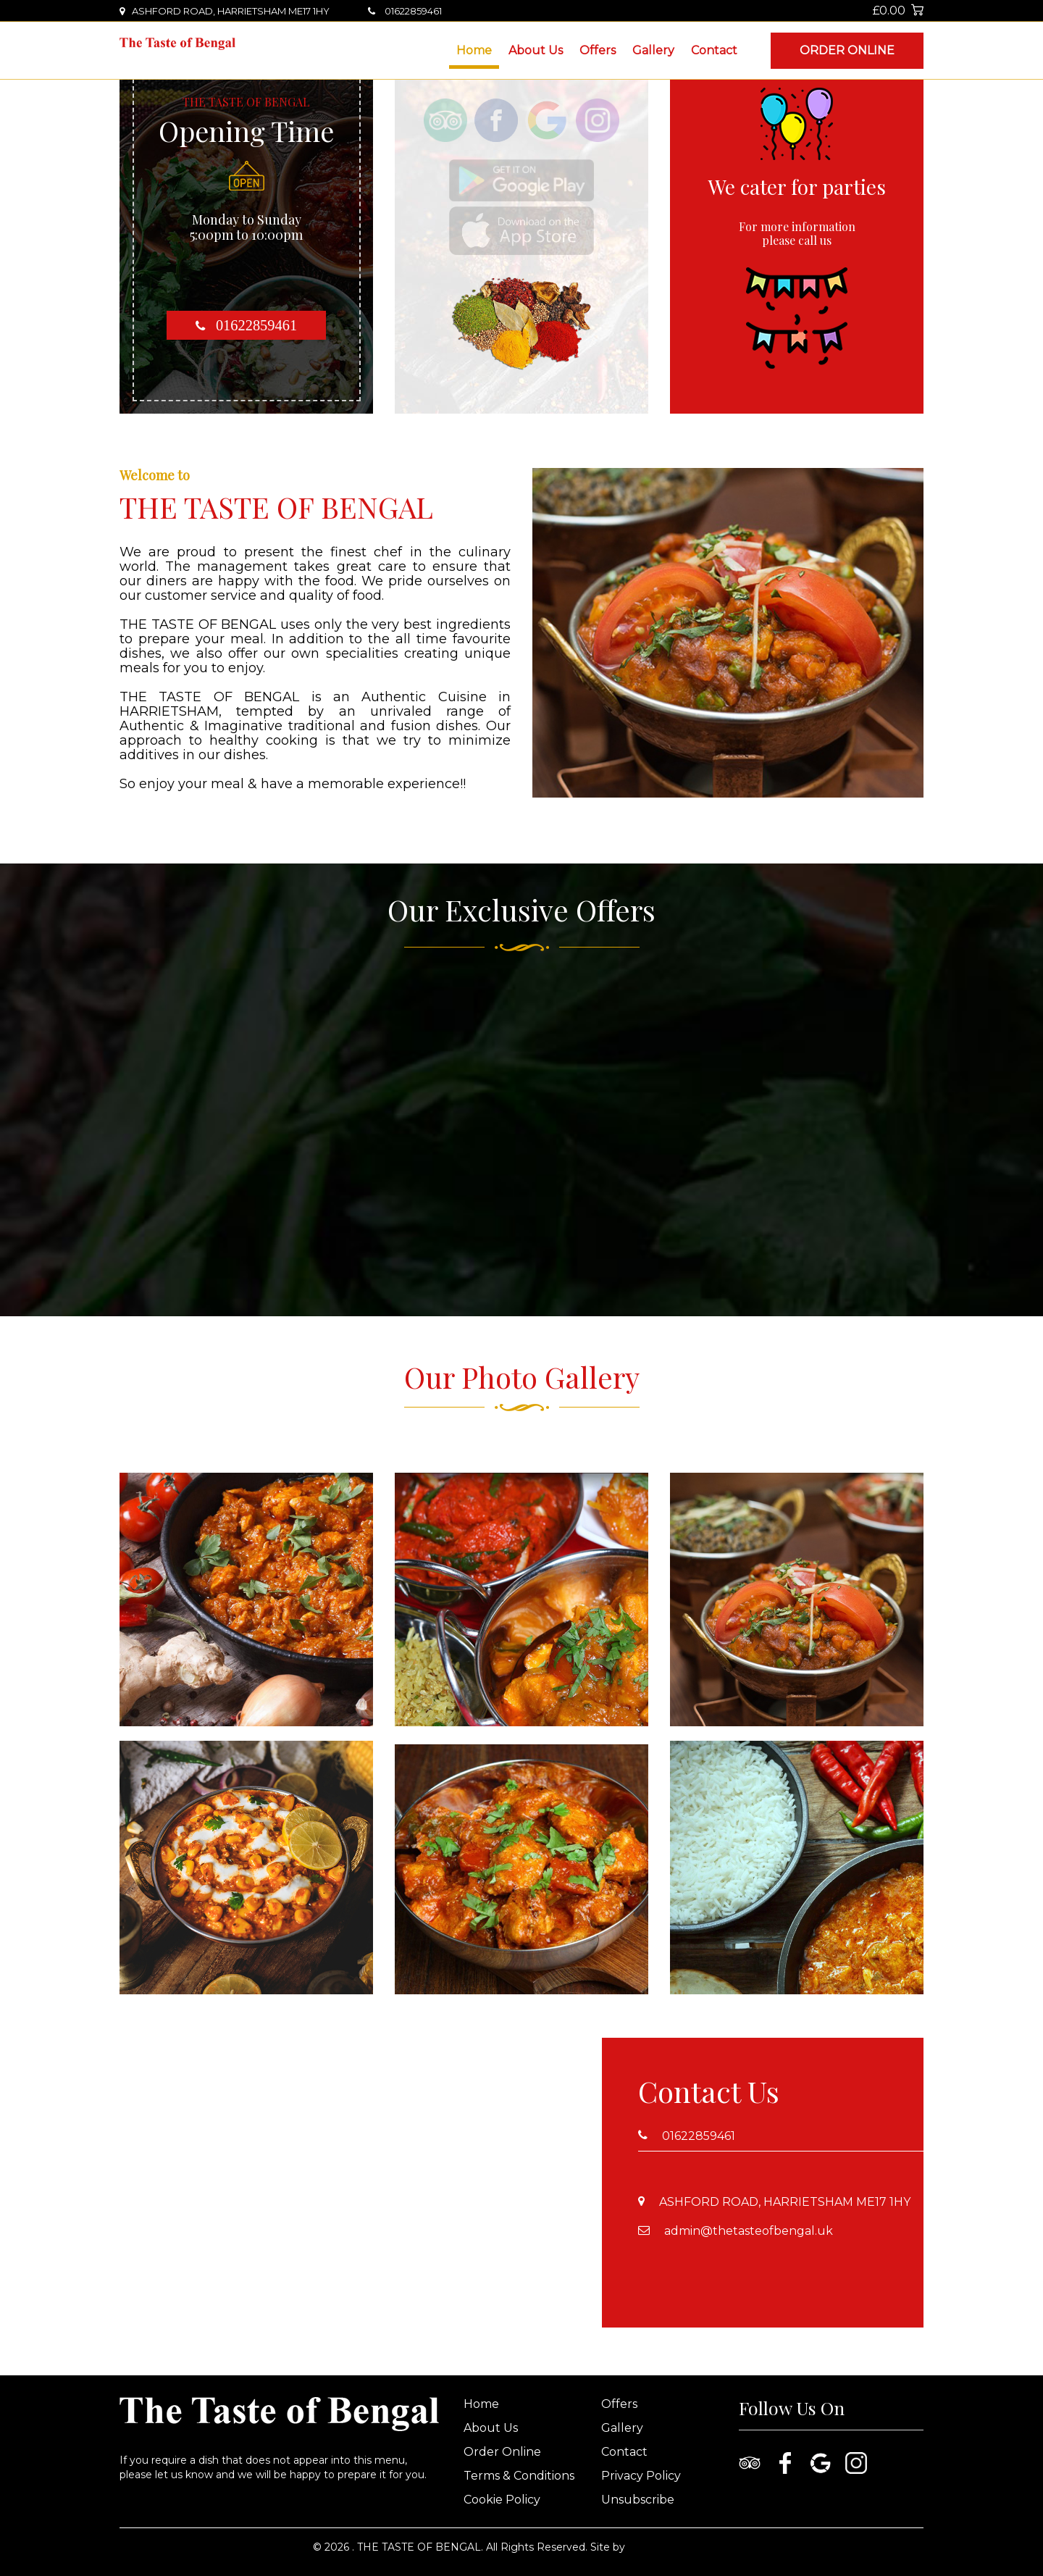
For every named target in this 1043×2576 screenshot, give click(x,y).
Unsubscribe (637, 2499)
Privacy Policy (641, 2476)
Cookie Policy (502, 2499)
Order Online (847, 50)
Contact (714, 50)
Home (474, 50)
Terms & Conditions (519, 2476)
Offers (597, 50)
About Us (535, 50)
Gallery (653, 50)
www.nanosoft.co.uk (679, 2547)
